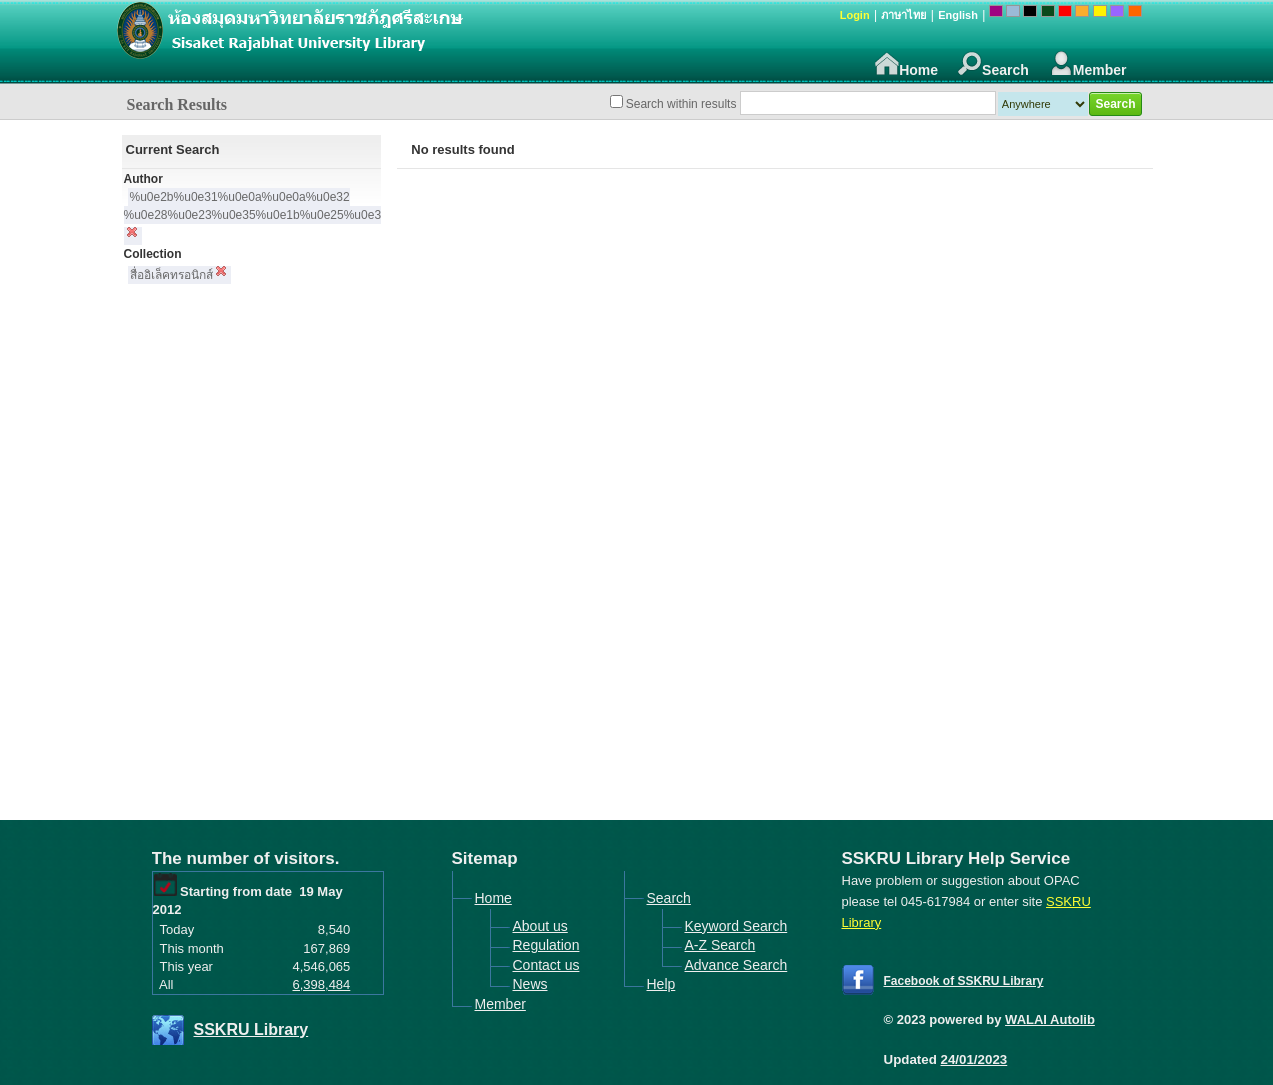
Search (993, 64)
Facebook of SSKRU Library (964, 981)
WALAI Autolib (1050, 1019)
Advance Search (736, 965)
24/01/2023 (974, 1059)
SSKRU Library (251, 1029)
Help (661, 984)
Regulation (546, 945)
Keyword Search (736, 926)
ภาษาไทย (903, 15)
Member (1088, 64)
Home (906, 64)
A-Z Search (720, 945)
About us (540, 926)
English (958, 15)
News (530, 984)
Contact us (546, 965)
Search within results (681, 104)
